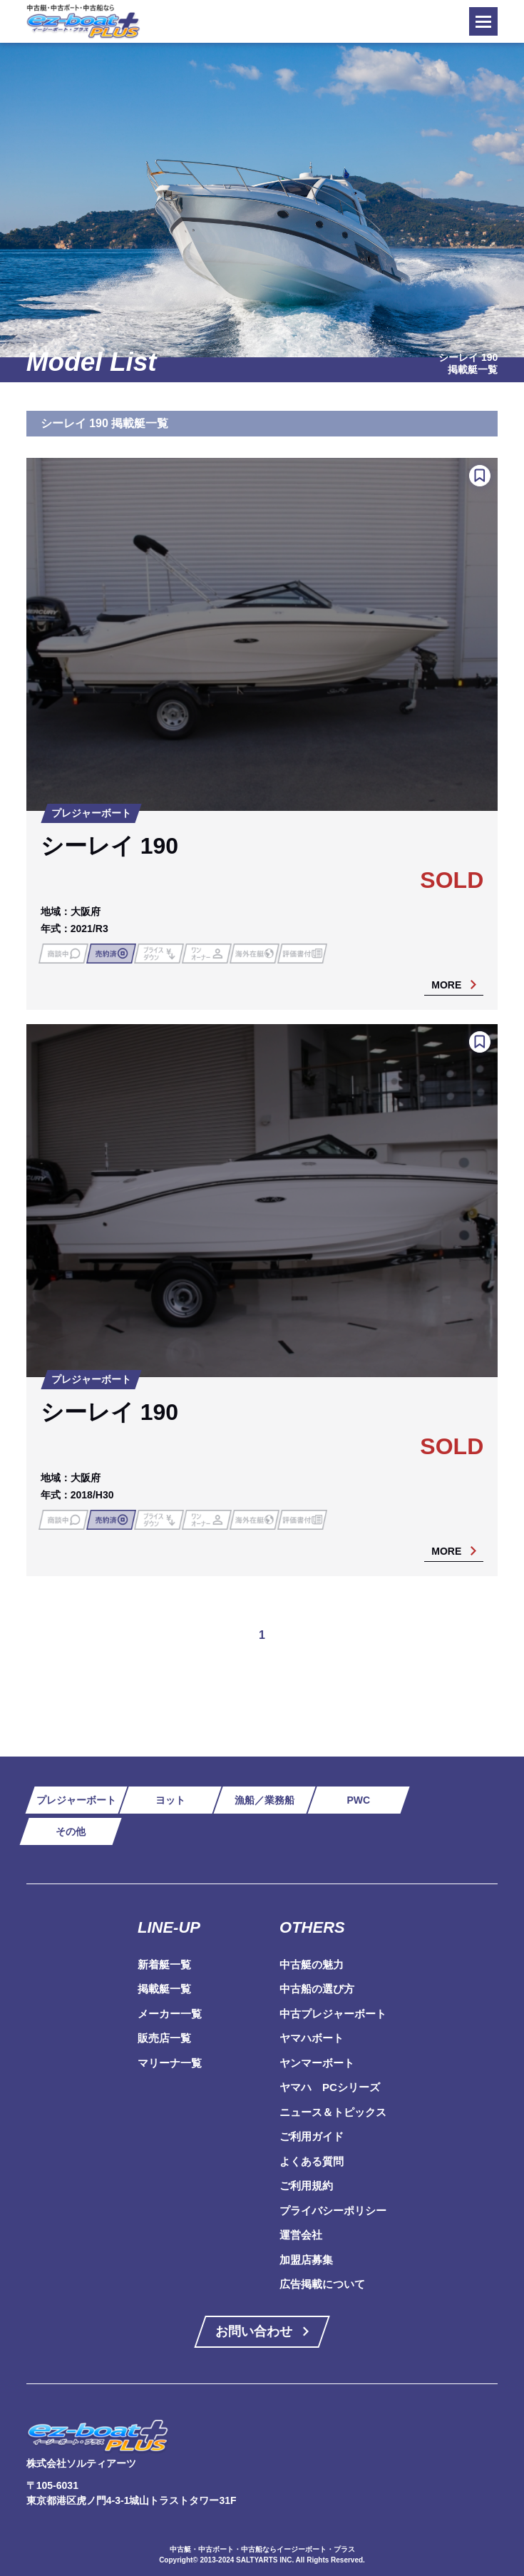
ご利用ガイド (311, 2136)
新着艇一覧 (164, 1964)
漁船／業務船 (264, 1800)
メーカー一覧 (170, 2014)
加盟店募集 (306, 2260)
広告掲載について (322, 2284)
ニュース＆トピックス (332, 2112)
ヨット (170, 1800)
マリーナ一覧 (170, 2063)
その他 (71, 1831)
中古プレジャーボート (332, 2014)
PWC (358, 1800)
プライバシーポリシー (332, 2210)
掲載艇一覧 (164, 1989)
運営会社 (300, 2235)
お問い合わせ (253, 2331)
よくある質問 (311, 2161)
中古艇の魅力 (311, 1964)
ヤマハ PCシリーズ (329, 2087)
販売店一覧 (164, 2038)
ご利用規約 (306, 2185)
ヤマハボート (311, 2038)
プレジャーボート (76, 1800)
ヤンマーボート (316, 2063)
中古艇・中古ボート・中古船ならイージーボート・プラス (262, 2549)
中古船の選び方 (316, 1989)
